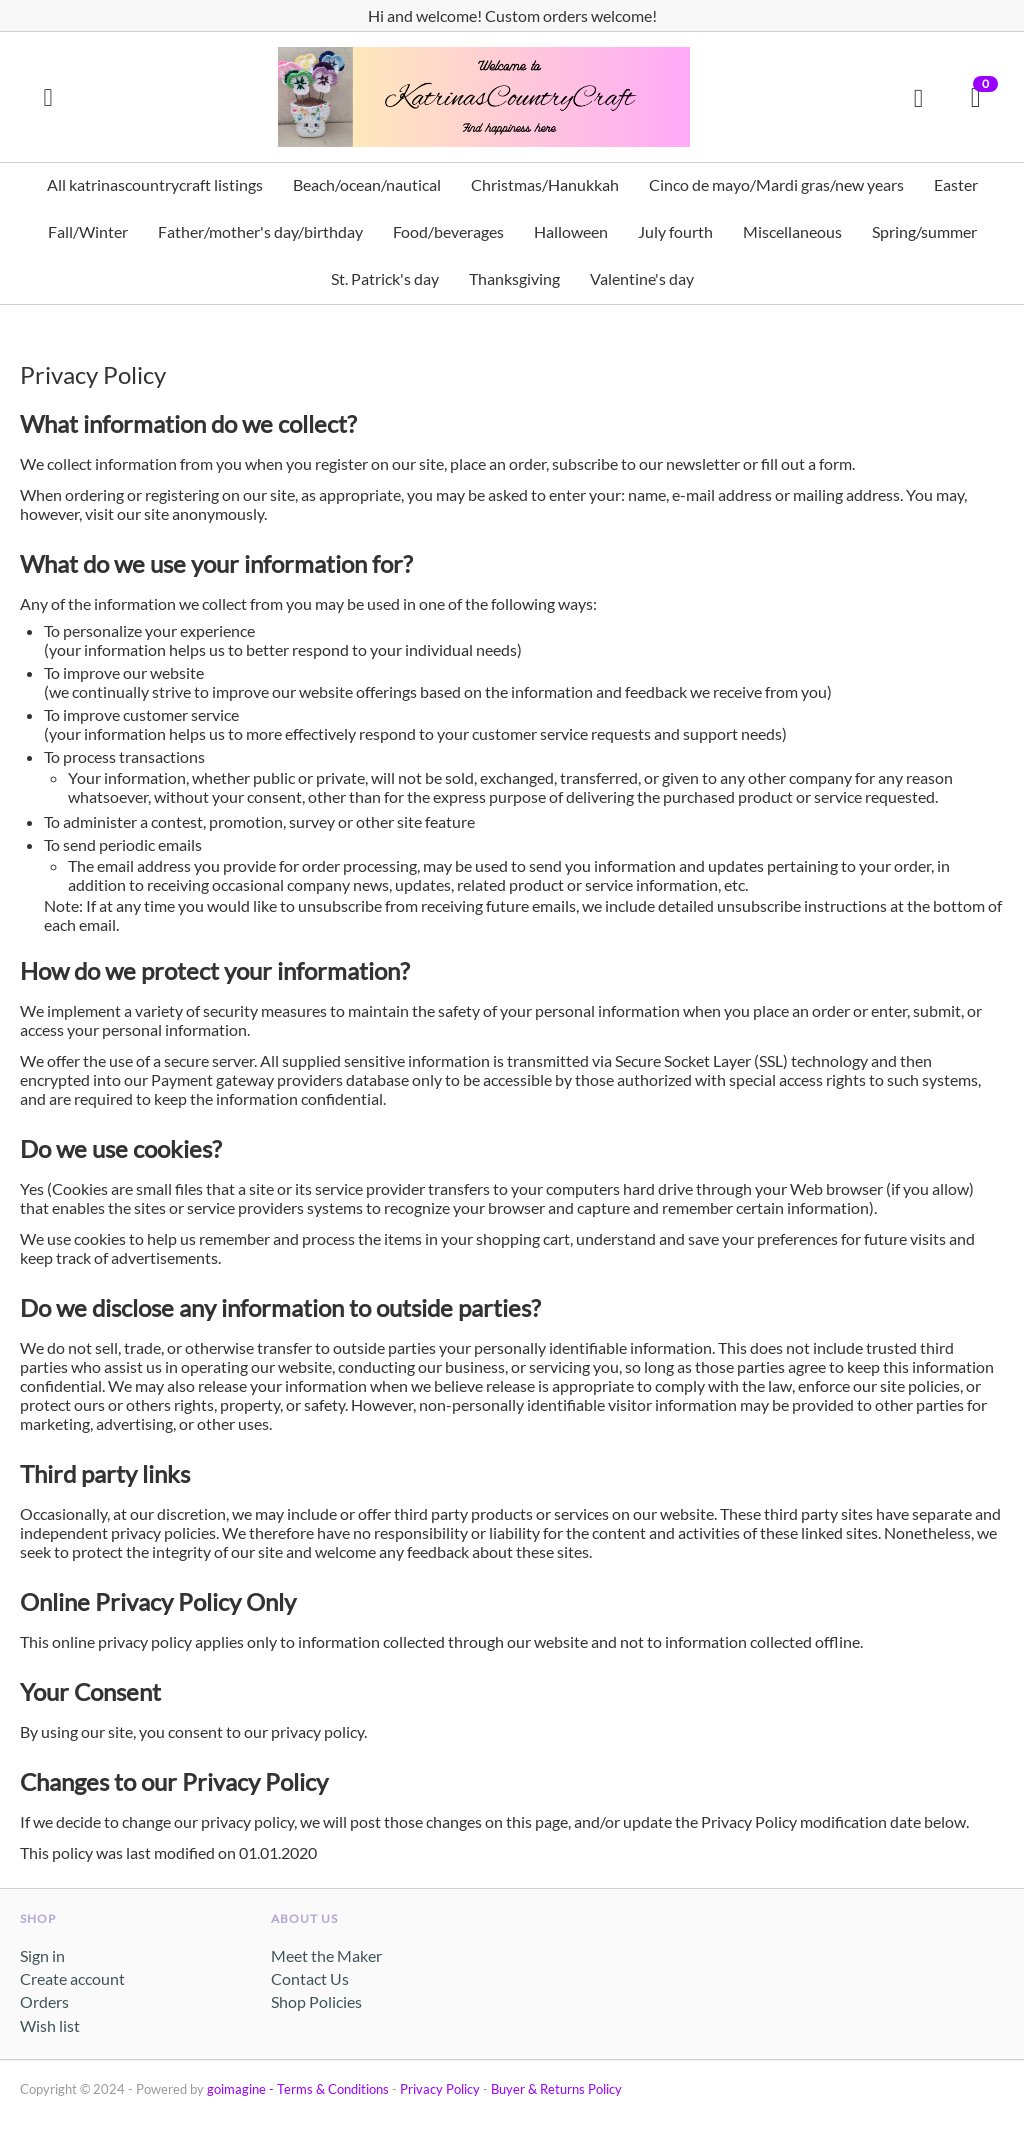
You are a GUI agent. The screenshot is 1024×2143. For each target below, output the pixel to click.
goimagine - (242, 2089)
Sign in (42, 1955)
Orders (44, 2001)
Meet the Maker (326, 1955)
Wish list (50, 2025)
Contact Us (310, 1978)
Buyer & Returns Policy (556, 2089)
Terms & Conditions (333, 2089)
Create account (72, 1978)
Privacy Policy (440, 2089)
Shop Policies (316, 2001)
